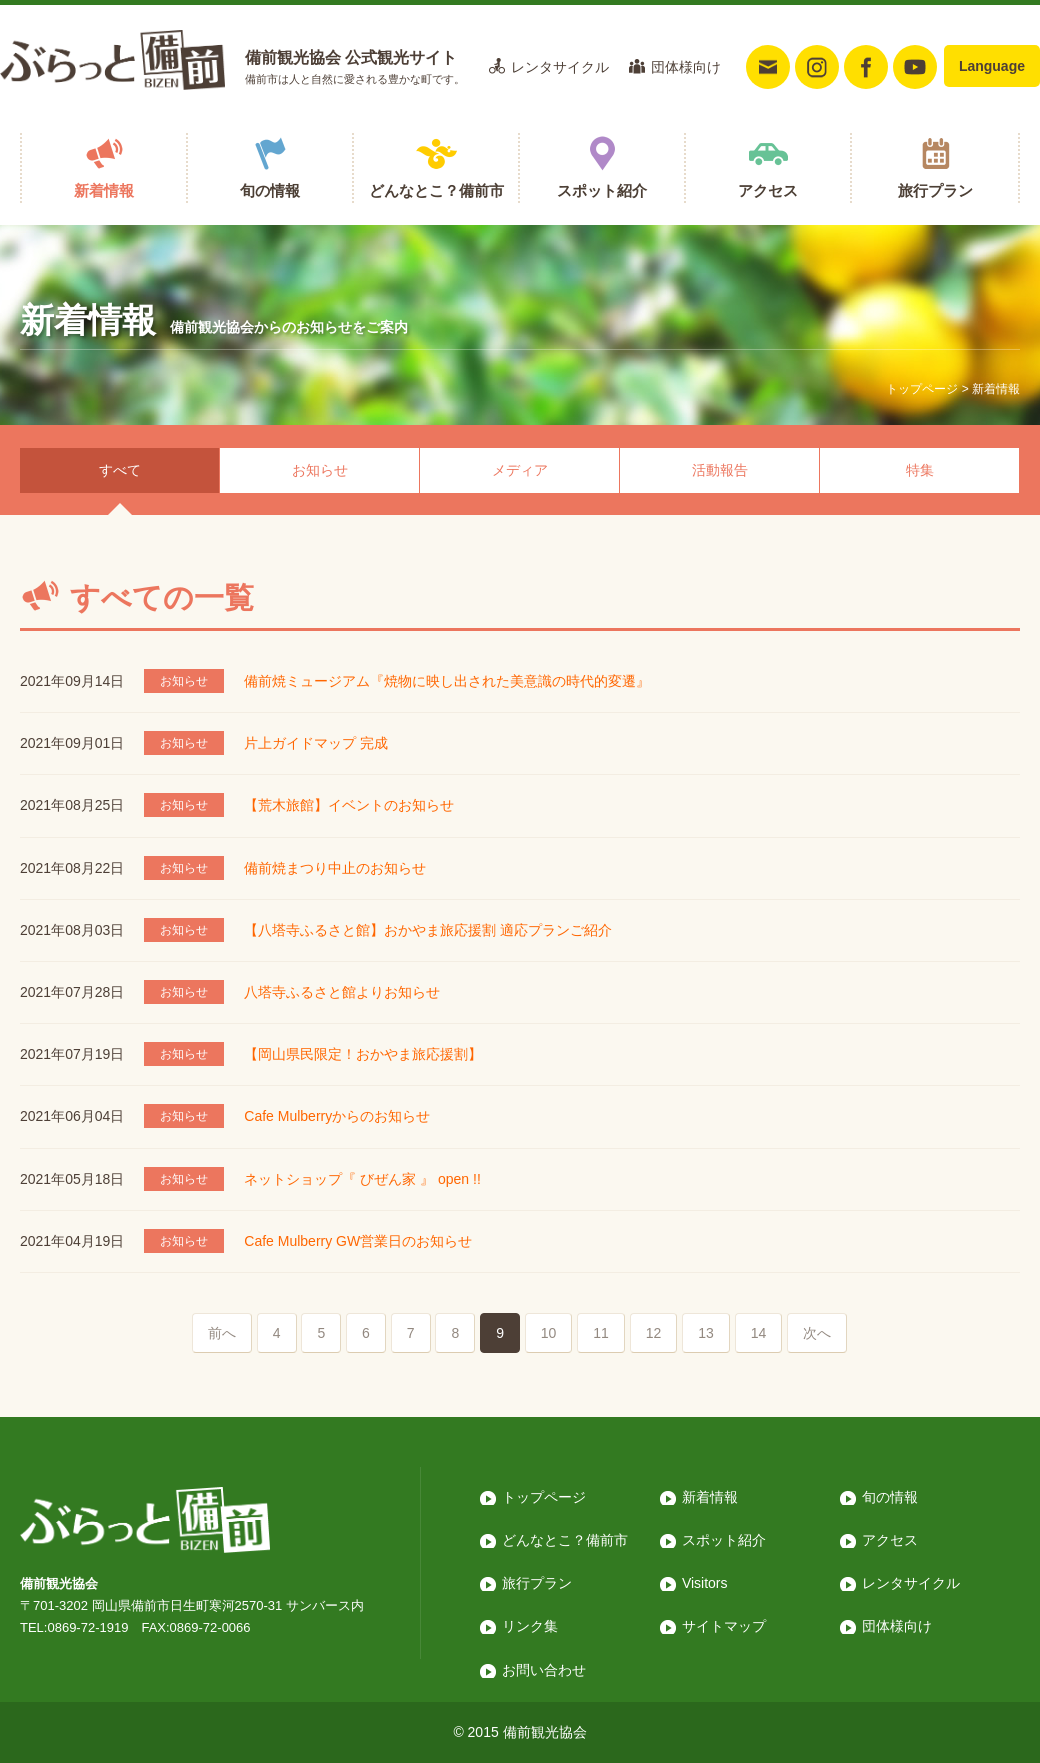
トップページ (922, 389)
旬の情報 (270, 190)
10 (549, 1333)
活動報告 (720, 470)
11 (601, 1333)
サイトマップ (724, 1626)
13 (706, 1333)
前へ (222, 1333)
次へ (817, 1333)
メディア (520, 470)
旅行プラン (935, 190)
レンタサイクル (560, 67)
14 (759, 1333)
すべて (120, 470)
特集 (920, 470)
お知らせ (320, 470)
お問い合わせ (544, 1670)
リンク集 (530, 1626)
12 (654, 1333)
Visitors (705, 1583)
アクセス (768, 190)
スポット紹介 (602, 190)
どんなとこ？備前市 (436, 190)
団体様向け (686, 67)
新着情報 (104, 190)
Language (992, 66)
